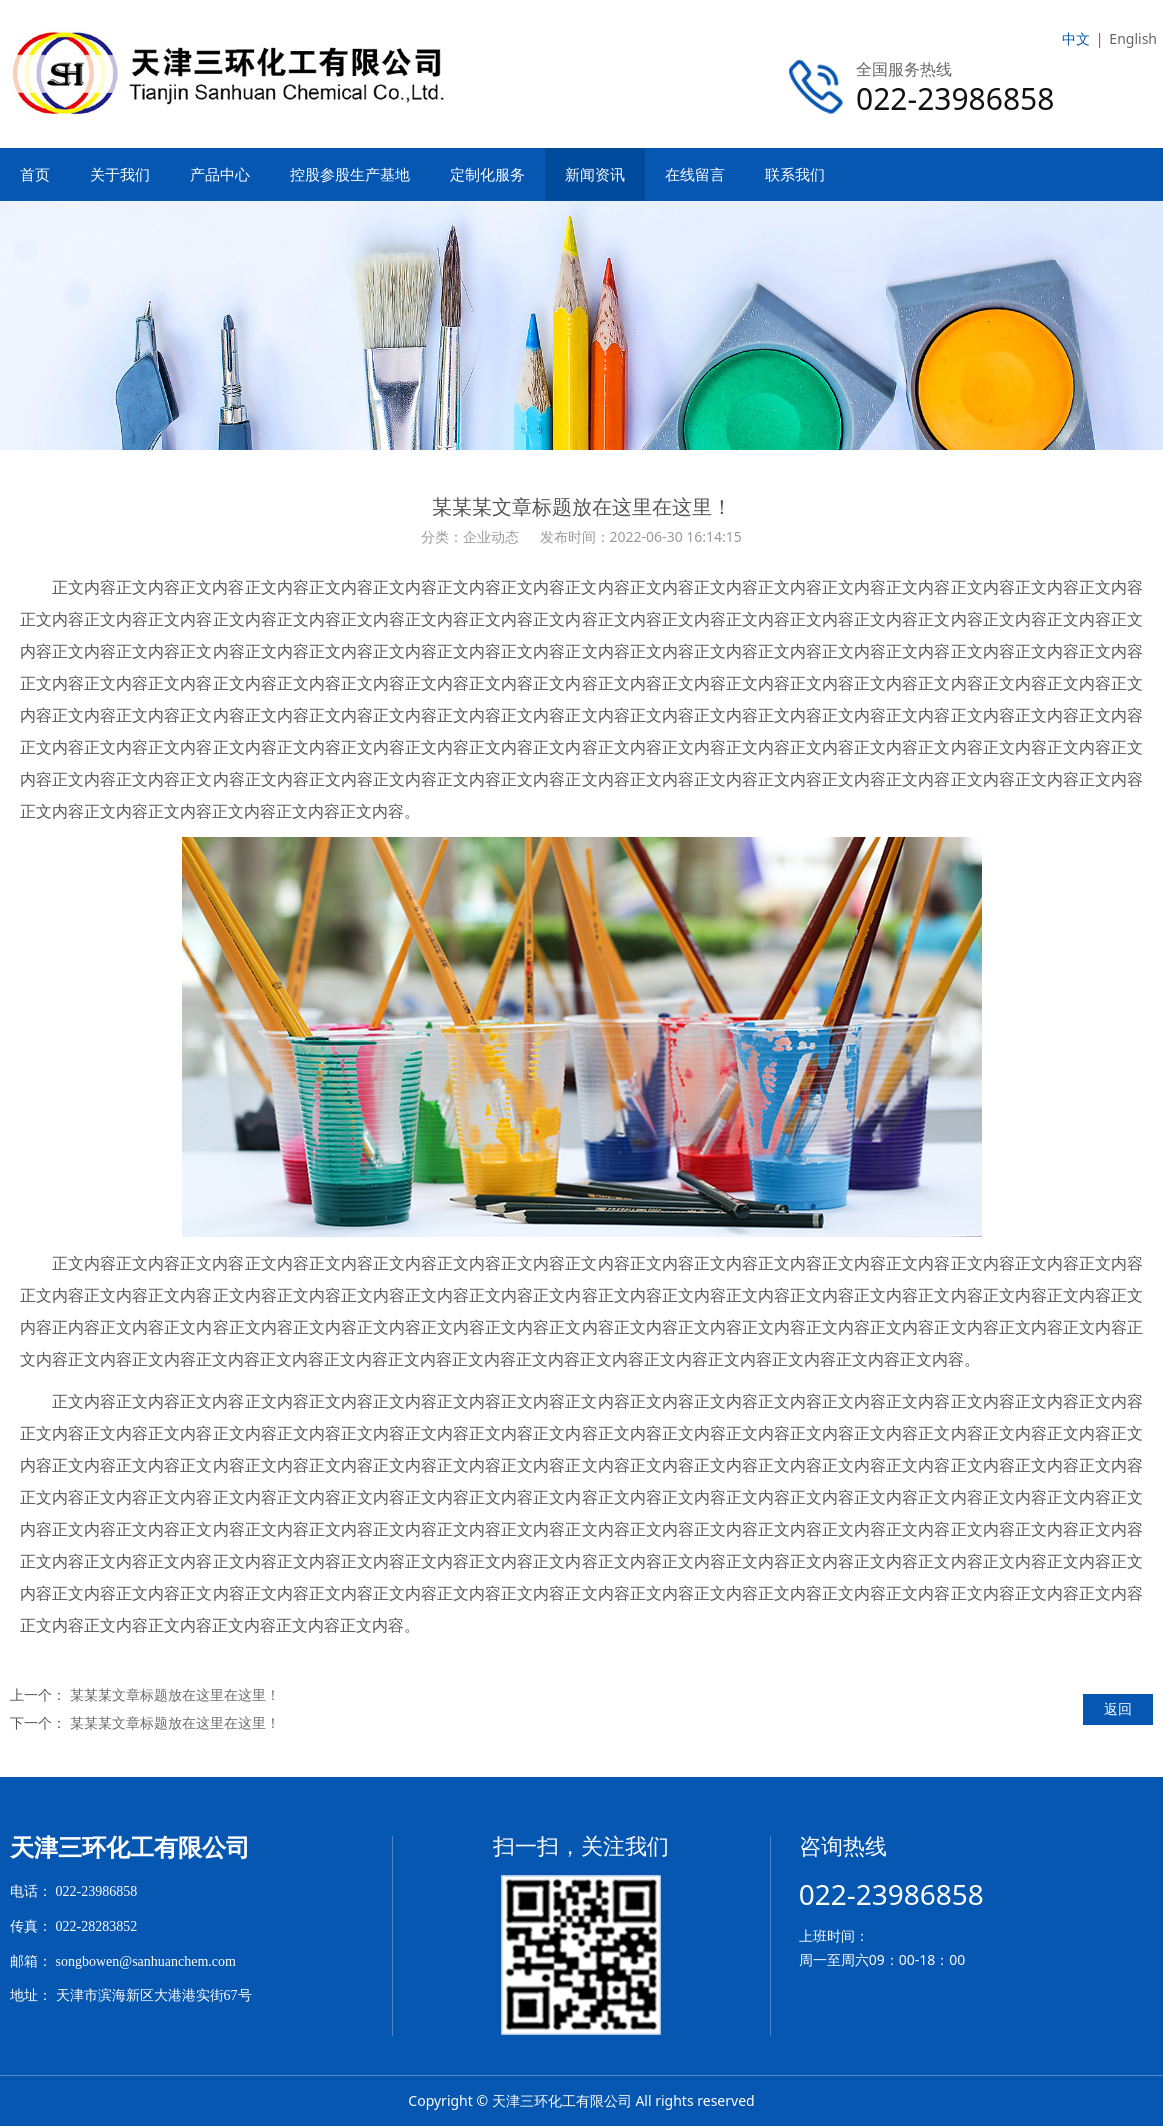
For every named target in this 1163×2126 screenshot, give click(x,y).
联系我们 (795, 174)
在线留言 (695, 174)
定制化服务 (487, 174)
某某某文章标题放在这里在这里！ (175, 1694)
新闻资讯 (595, 174)
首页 (35, 174)
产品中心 (220, 174)
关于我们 (120, 174)
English (1133, 38)
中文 (1076, 38)
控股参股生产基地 (350, 174)
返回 (1118, 1708)
